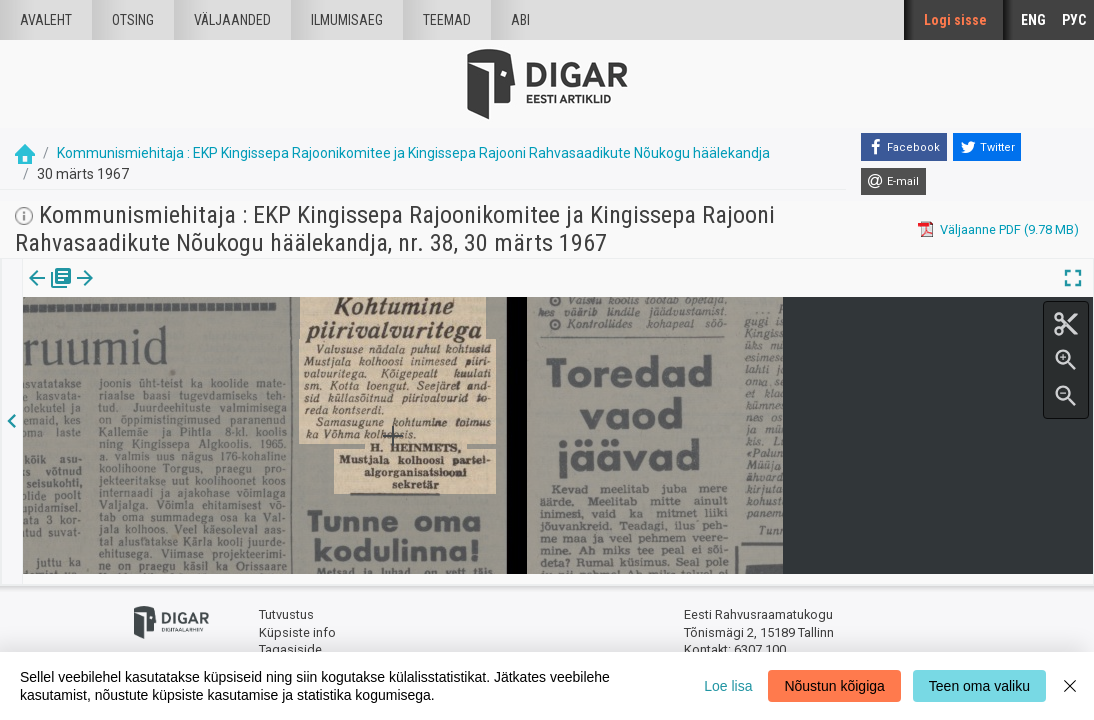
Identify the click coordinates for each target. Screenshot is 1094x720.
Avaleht (46, 20)
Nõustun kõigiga (834, 686)
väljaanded (232, 20)
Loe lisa (728, 686)
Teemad (447, 20)
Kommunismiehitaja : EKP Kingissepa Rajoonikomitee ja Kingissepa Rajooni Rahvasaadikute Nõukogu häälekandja (413, 153)
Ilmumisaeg (347, 20)
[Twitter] (987, 147)
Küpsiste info (297, 622)
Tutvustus (286, 605)
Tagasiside (290, 640)
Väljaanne (50, 292)
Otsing (133, 20)
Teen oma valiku (979, 686)
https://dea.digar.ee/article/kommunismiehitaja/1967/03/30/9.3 (209, 347)
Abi (520, 20)
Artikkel (140, 292)
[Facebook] (904, 147)
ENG (1033, 20)
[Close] (1070, 686)
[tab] (50, 292)
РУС (1074, 20)
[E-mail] (893, 182)
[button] (171, 292)
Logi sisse (955, 20)
